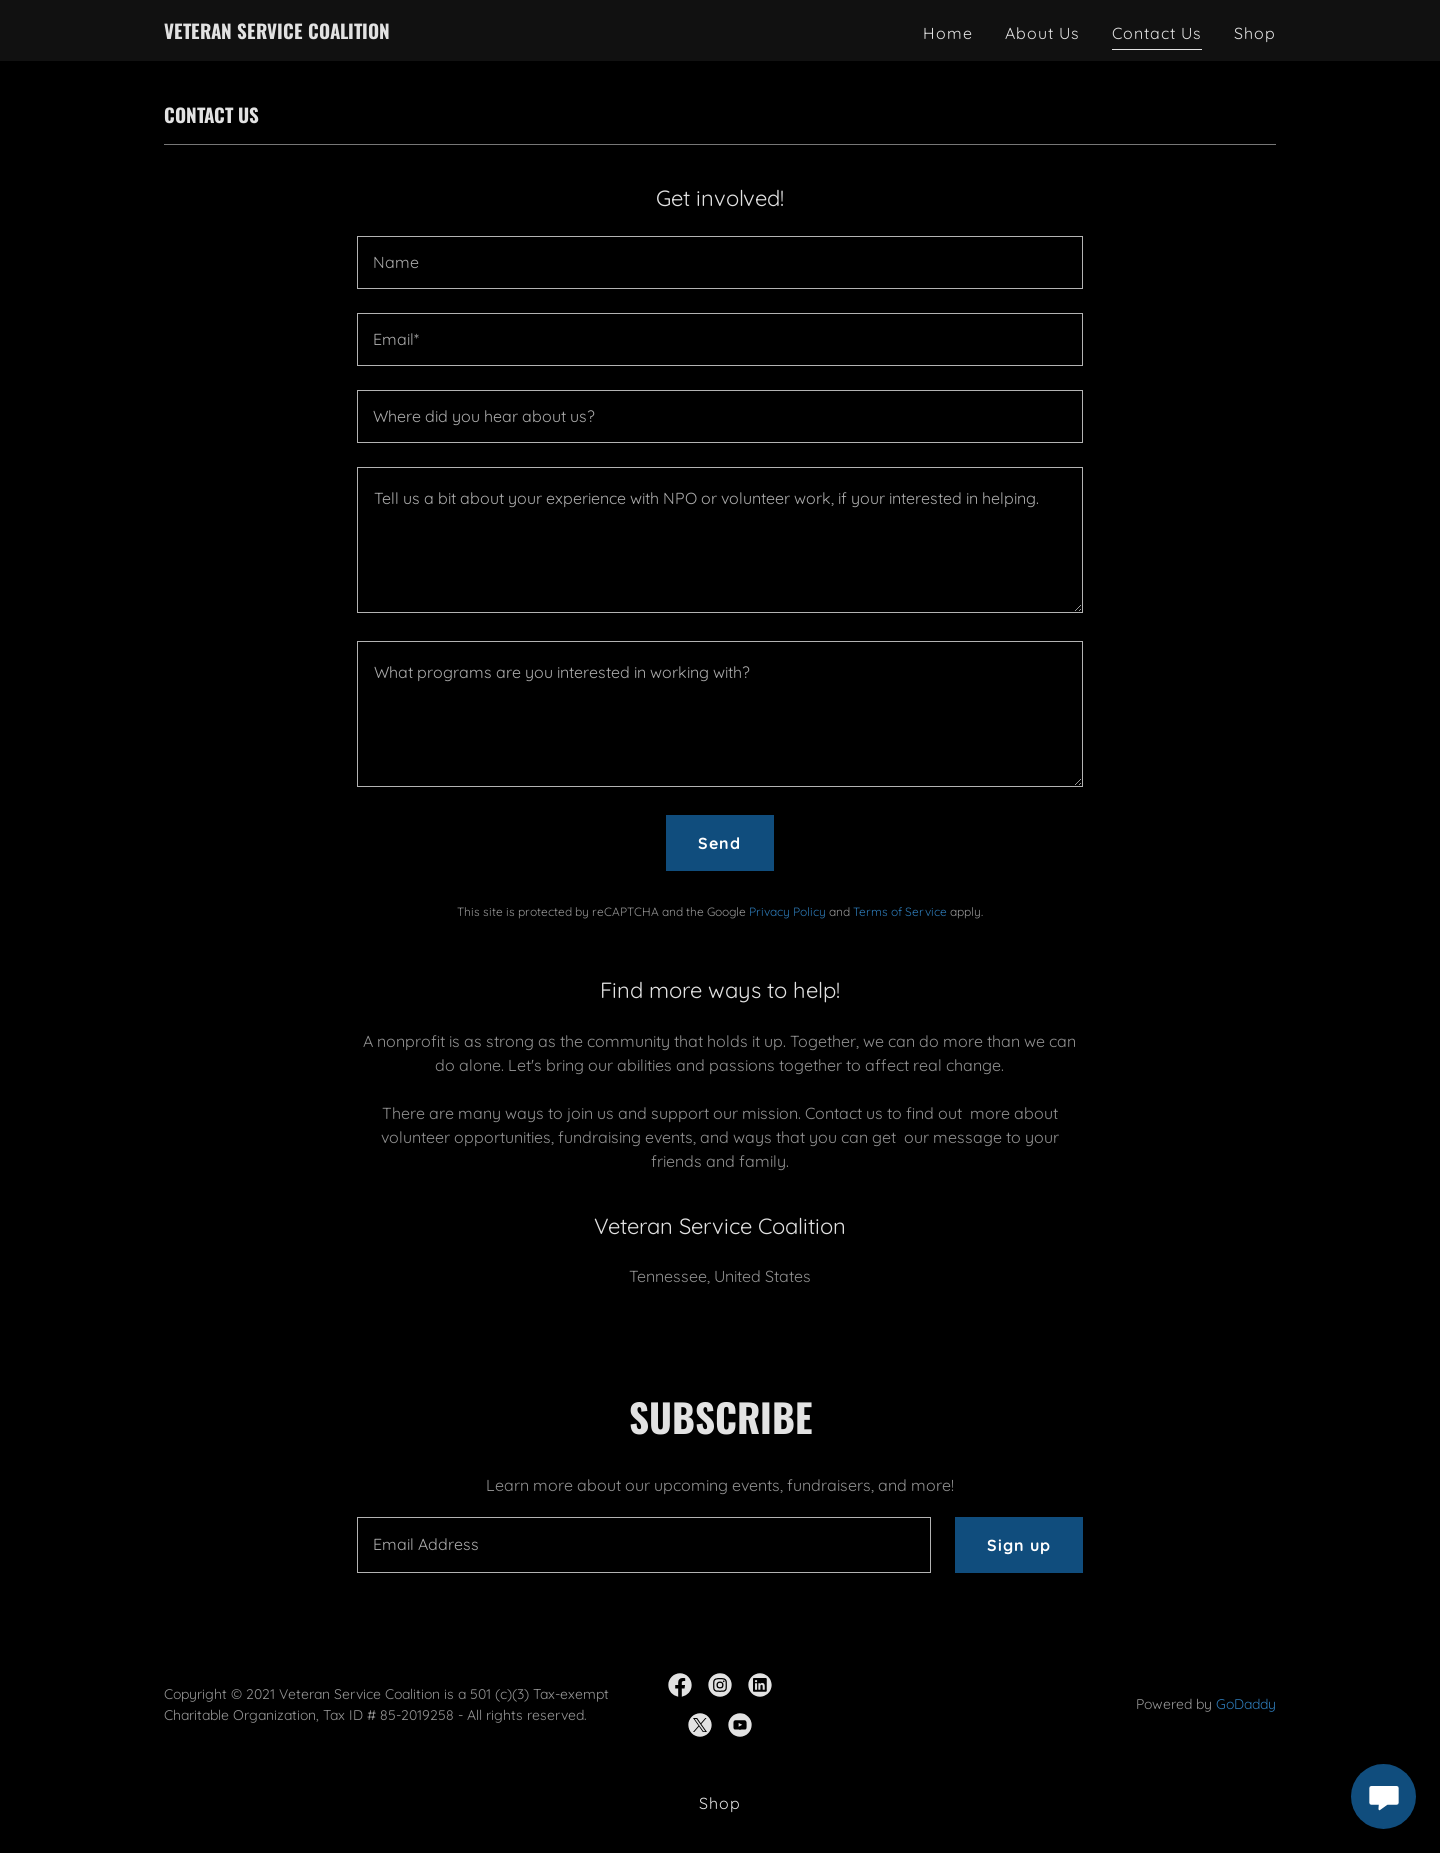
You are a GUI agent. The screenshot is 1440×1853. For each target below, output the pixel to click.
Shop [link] (1255, 33)
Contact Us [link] (1157, 33)
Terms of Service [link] (900, 911)
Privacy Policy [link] (787, 911)
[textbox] (719, 262)
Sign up (1019, 1545)
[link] (277, 33)
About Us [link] (1042, 33)
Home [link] (948, 33)
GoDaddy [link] (1246, 1704)
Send (719, 843)
